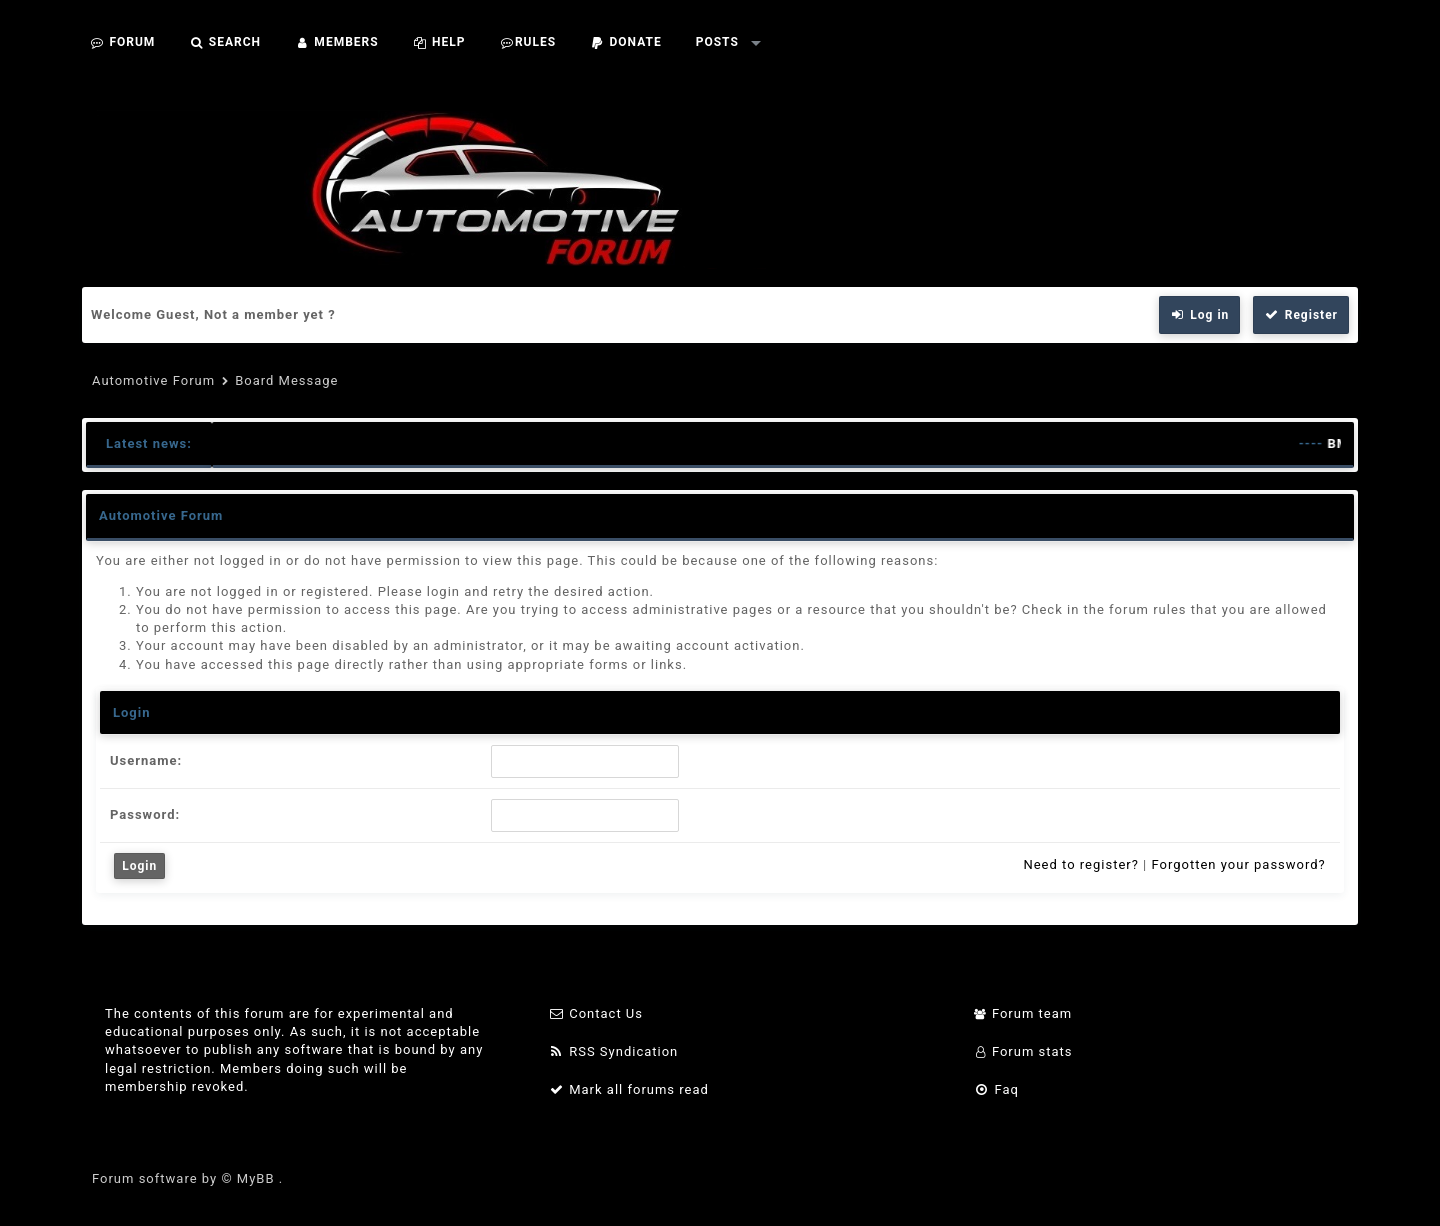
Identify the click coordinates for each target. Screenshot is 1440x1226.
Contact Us (595, 1013)
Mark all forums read (628, 1089)
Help (439, 42)
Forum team (1023, 1013)
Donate (626, 42)
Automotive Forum (153, 380)
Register (1301, 315)
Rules (527, 42)
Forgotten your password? (1238, 864)
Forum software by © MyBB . (187, 1178)
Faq (996, 1089)
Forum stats (1023, 1051)
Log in (1200, 315)
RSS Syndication (613, 1051)
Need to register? (1080, 864)
